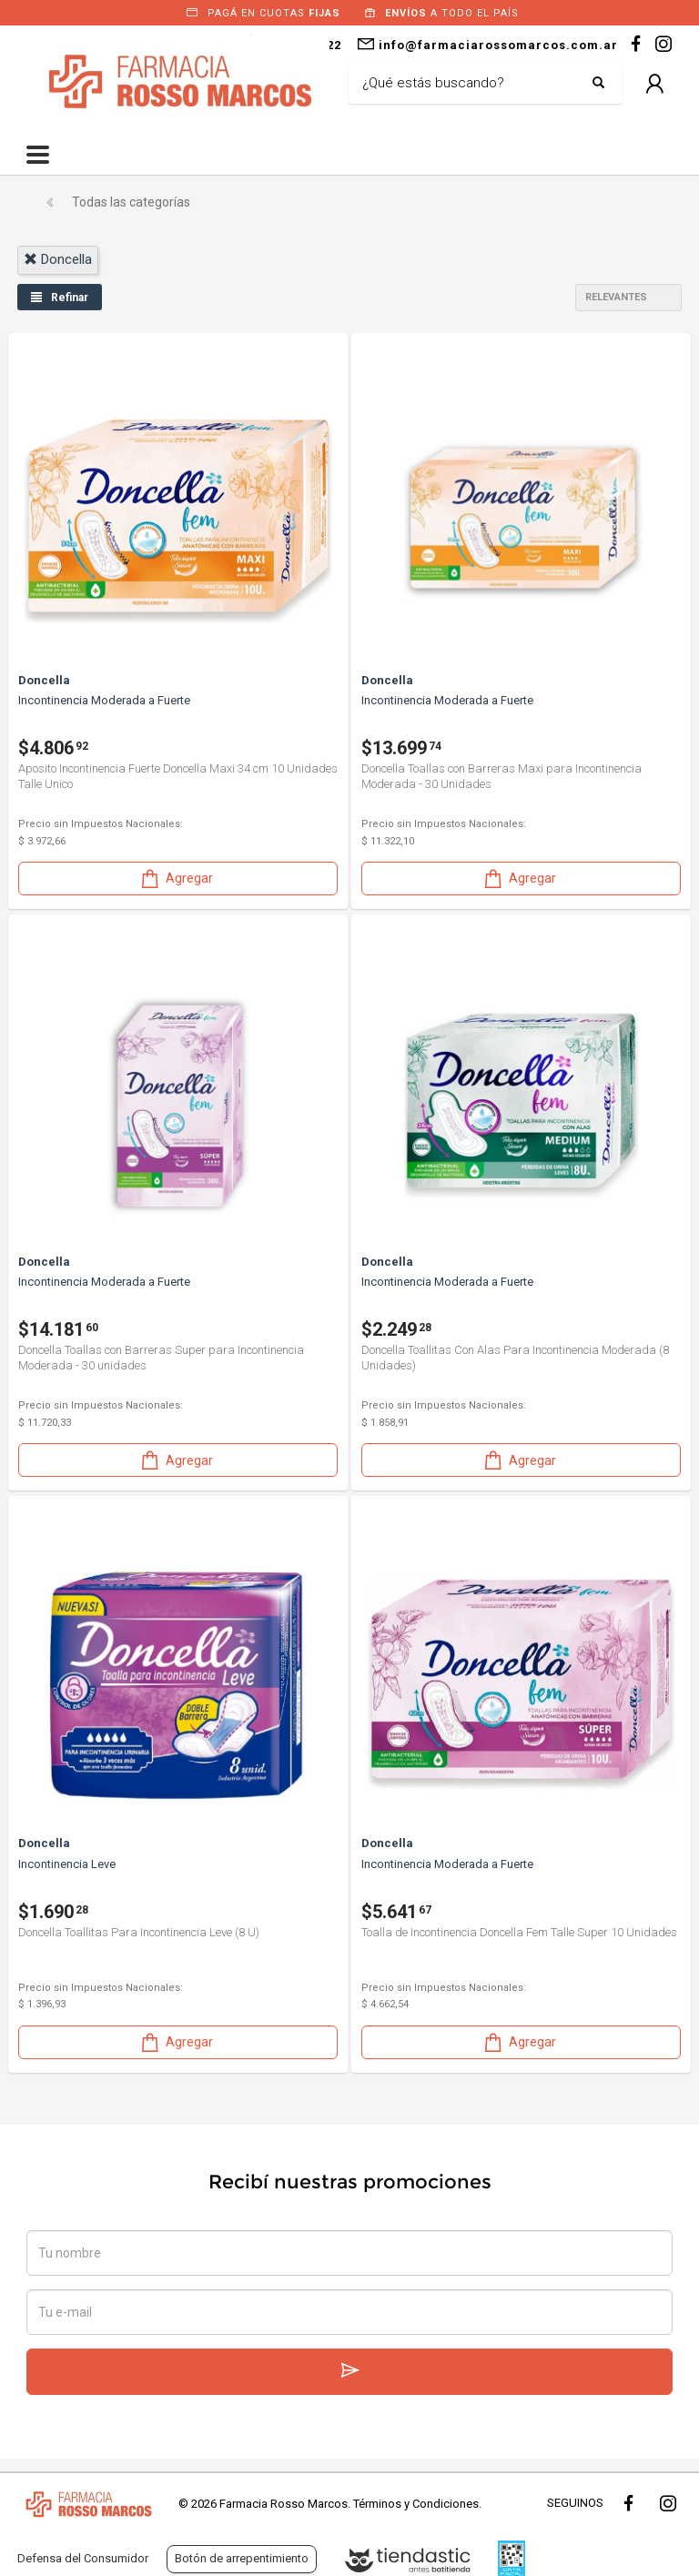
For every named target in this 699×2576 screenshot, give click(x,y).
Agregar (175, 878)
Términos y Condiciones (416, 2503)
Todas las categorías (131, 202)
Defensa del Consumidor (82, 2558)
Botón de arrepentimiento (242, 2558)
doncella (58, 259)
